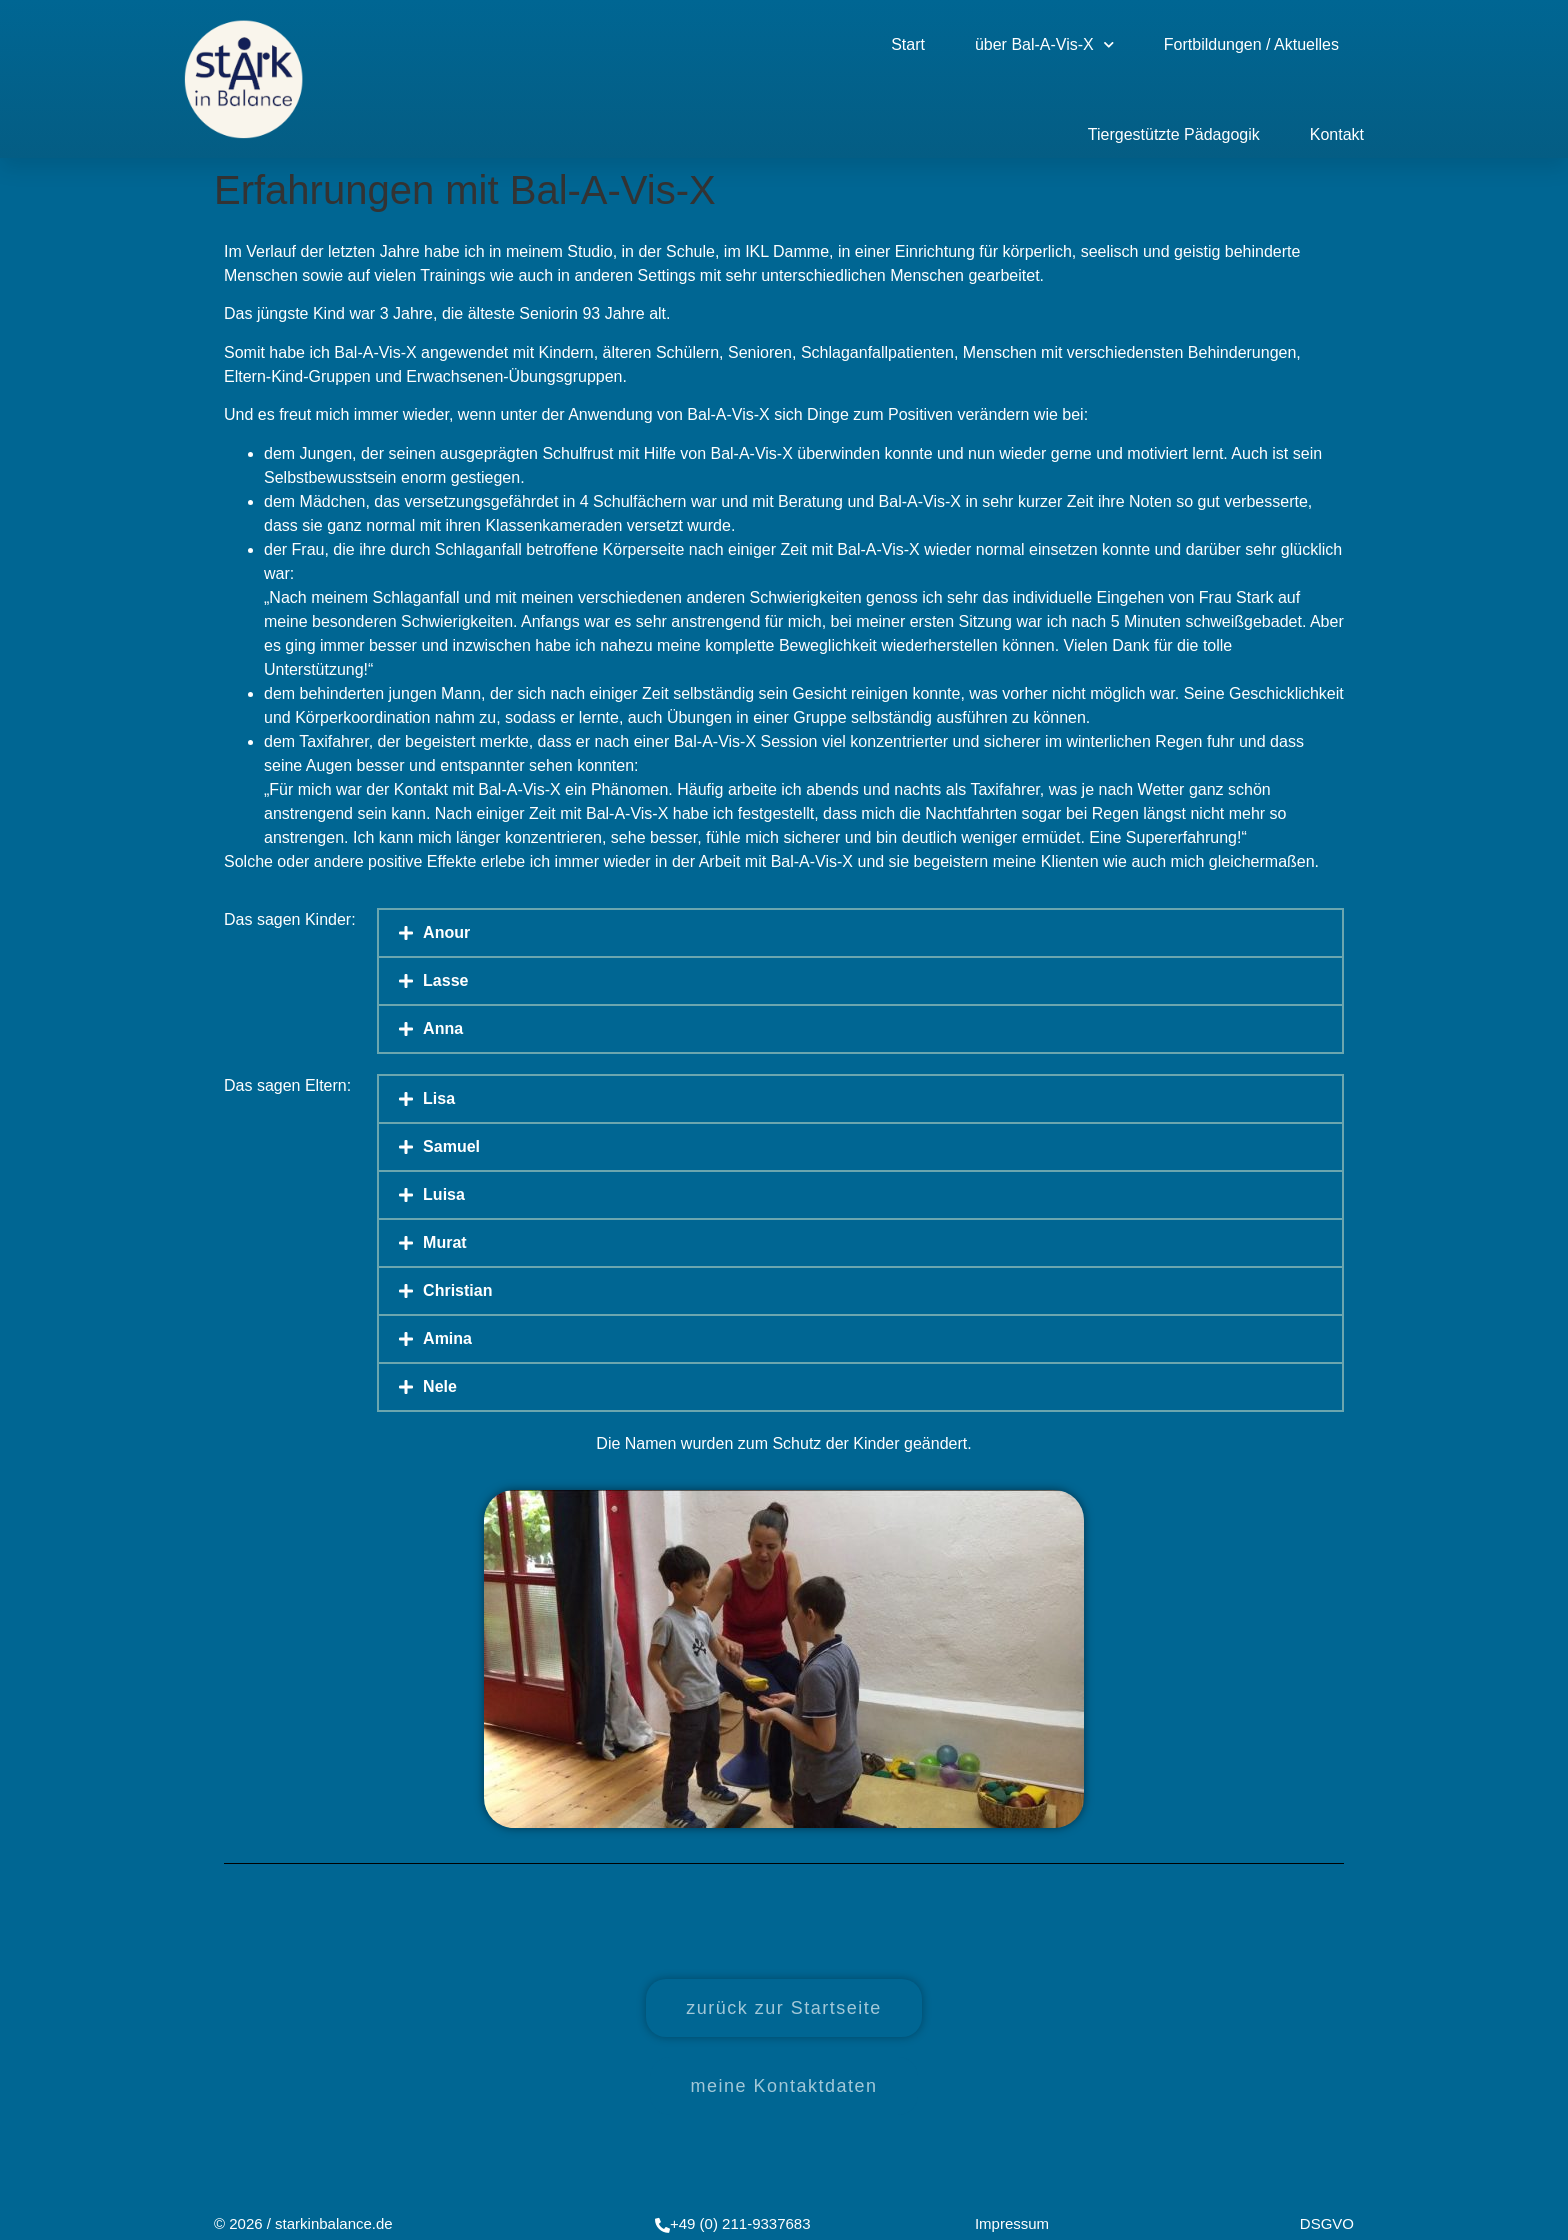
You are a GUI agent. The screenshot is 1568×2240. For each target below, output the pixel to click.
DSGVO (1327, 2223)
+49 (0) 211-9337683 (740, 2223)
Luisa (444, 1194)
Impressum (1012, 2223)
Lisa (439, 1098)
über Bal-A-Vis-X (1044, 44)
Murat (445, 1242)
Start (908, 44)
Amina (447, 1338)
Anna (443, 1028)
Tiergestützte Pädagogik (1174, 134)
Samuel (451, 1146)
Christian (457, 1290)
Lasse (445, 980)
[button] (860, 933)
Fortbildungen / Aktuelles (1251, 44)
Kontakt (1337, 134)
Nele (440, 1386)
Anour (446, 932)
